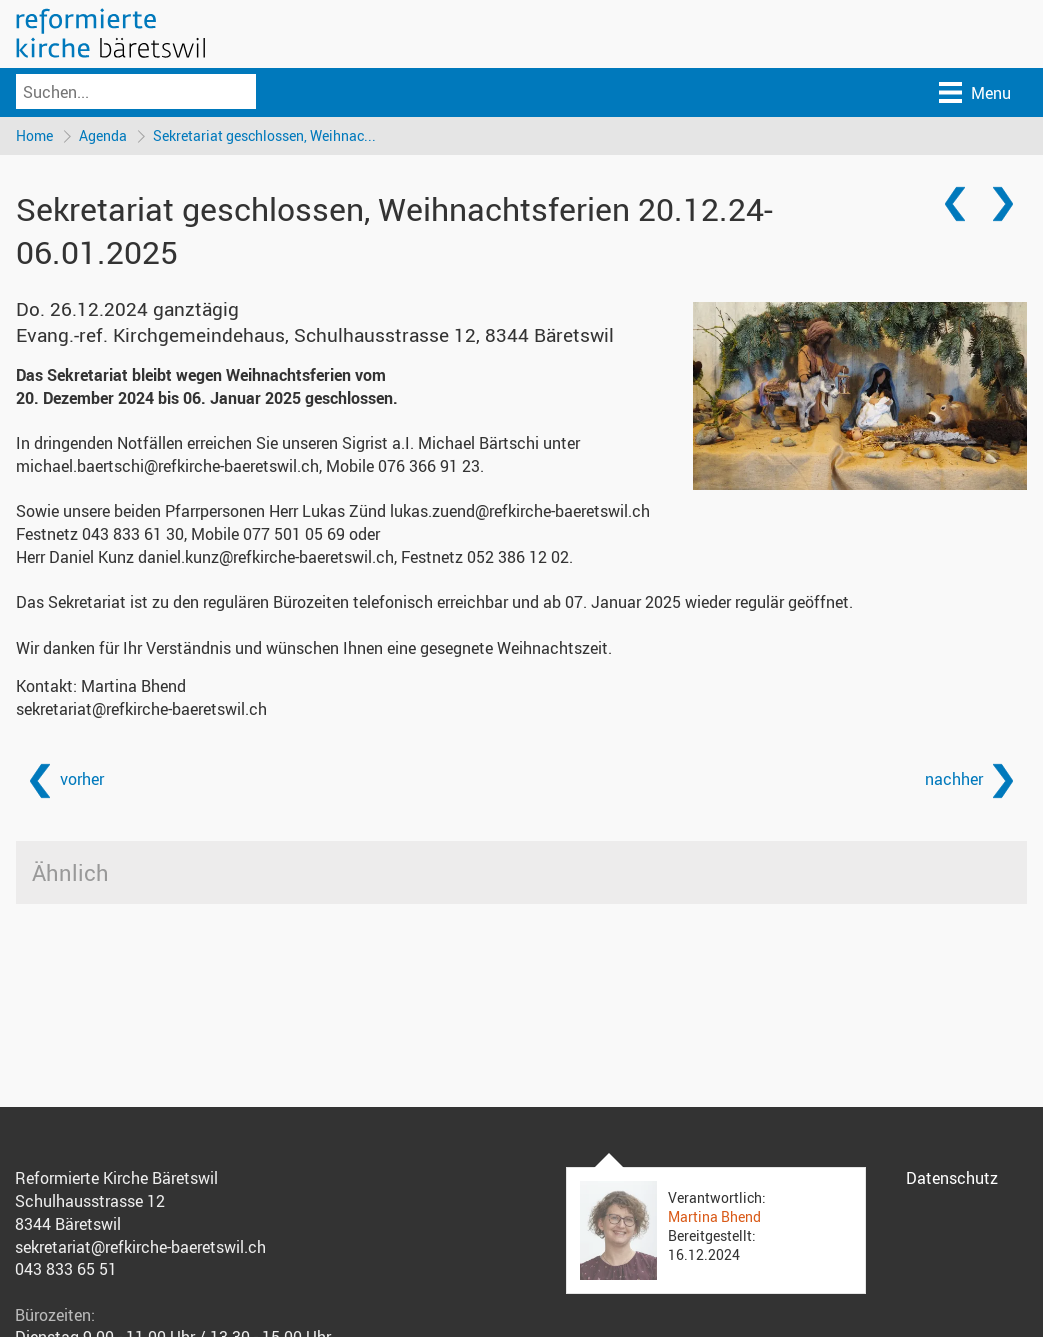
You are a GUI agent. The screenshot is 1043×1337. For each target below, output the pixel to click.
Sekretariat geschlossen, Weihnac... (264, 135)
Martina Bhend (714, 1216)
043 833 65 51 (66, 1269)
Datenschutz (952, 1178)
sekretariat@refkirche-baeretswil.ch (141, 709)
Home (34, 135)
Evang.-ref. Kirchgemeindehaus (315, 335)
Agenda (103, 135)
